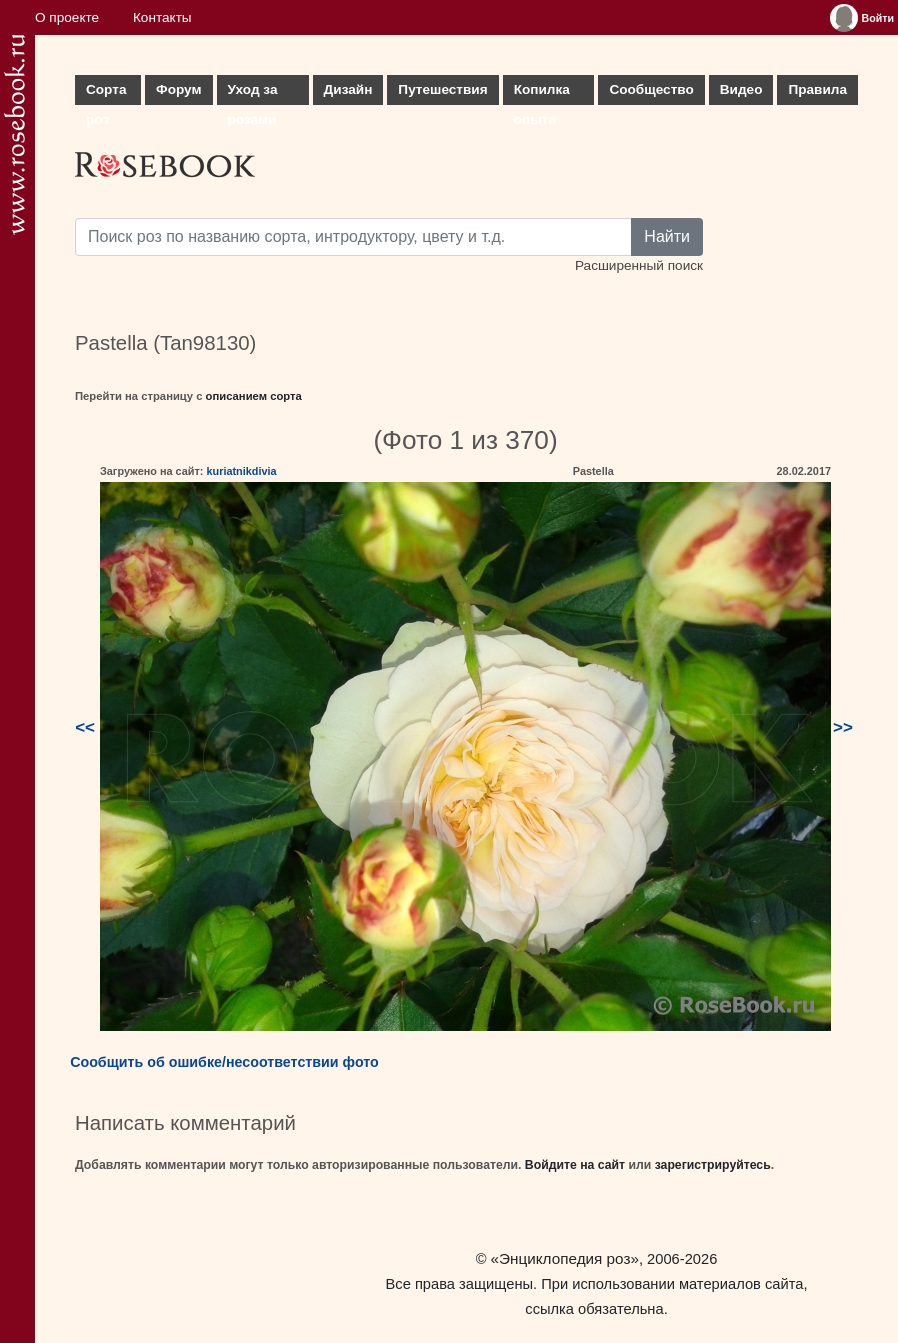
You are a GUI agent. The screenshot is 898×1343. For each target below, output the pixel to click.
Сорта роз (106, 93)
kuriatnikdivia (241, 471)
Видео (741, 89)
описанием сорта (254, 396)
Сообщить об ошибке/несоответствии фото (224, 1062)
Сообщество (651, 89)
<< (85, 727)
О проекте (67, 17)
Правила (817, 89)
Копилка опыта (542, 93)
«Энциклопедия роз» (565, 1258)
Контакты (162, 17)
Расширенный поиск (639, 265)
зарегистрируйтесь (713, 1165)
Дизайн (348, 89)
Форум (178, 89)
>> (843, 727)
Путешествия (442, 89)
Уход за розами (253, 93)
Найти (667, 236)
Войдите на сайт (575, 1165)
